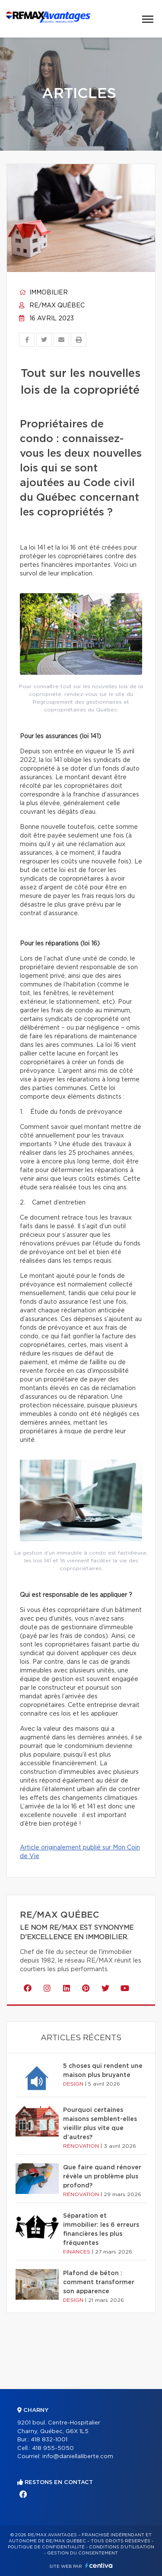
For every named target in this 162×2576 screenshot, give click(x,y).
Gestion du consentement (82, 2553)
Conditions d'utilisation (121, 2547)
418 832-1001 (49, 2440)
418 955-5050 (53, 2448)
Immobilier (43, 293)
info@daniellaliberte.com (77, 2456)
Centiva (99, 2565)
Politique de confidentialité (46, 2547)
